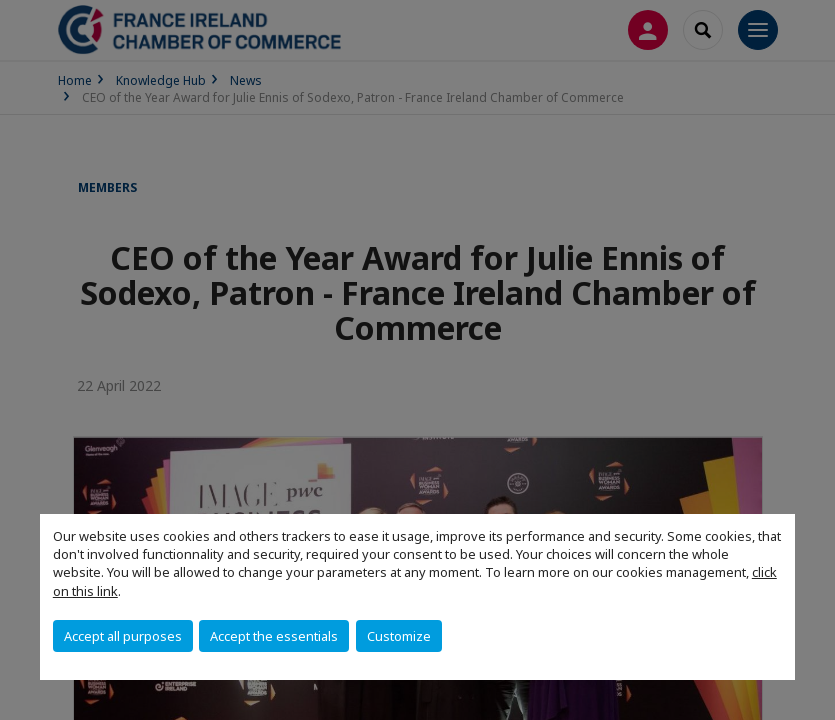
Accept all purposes (123, 636)
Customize (399, 636)
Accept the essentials (274, 636)
